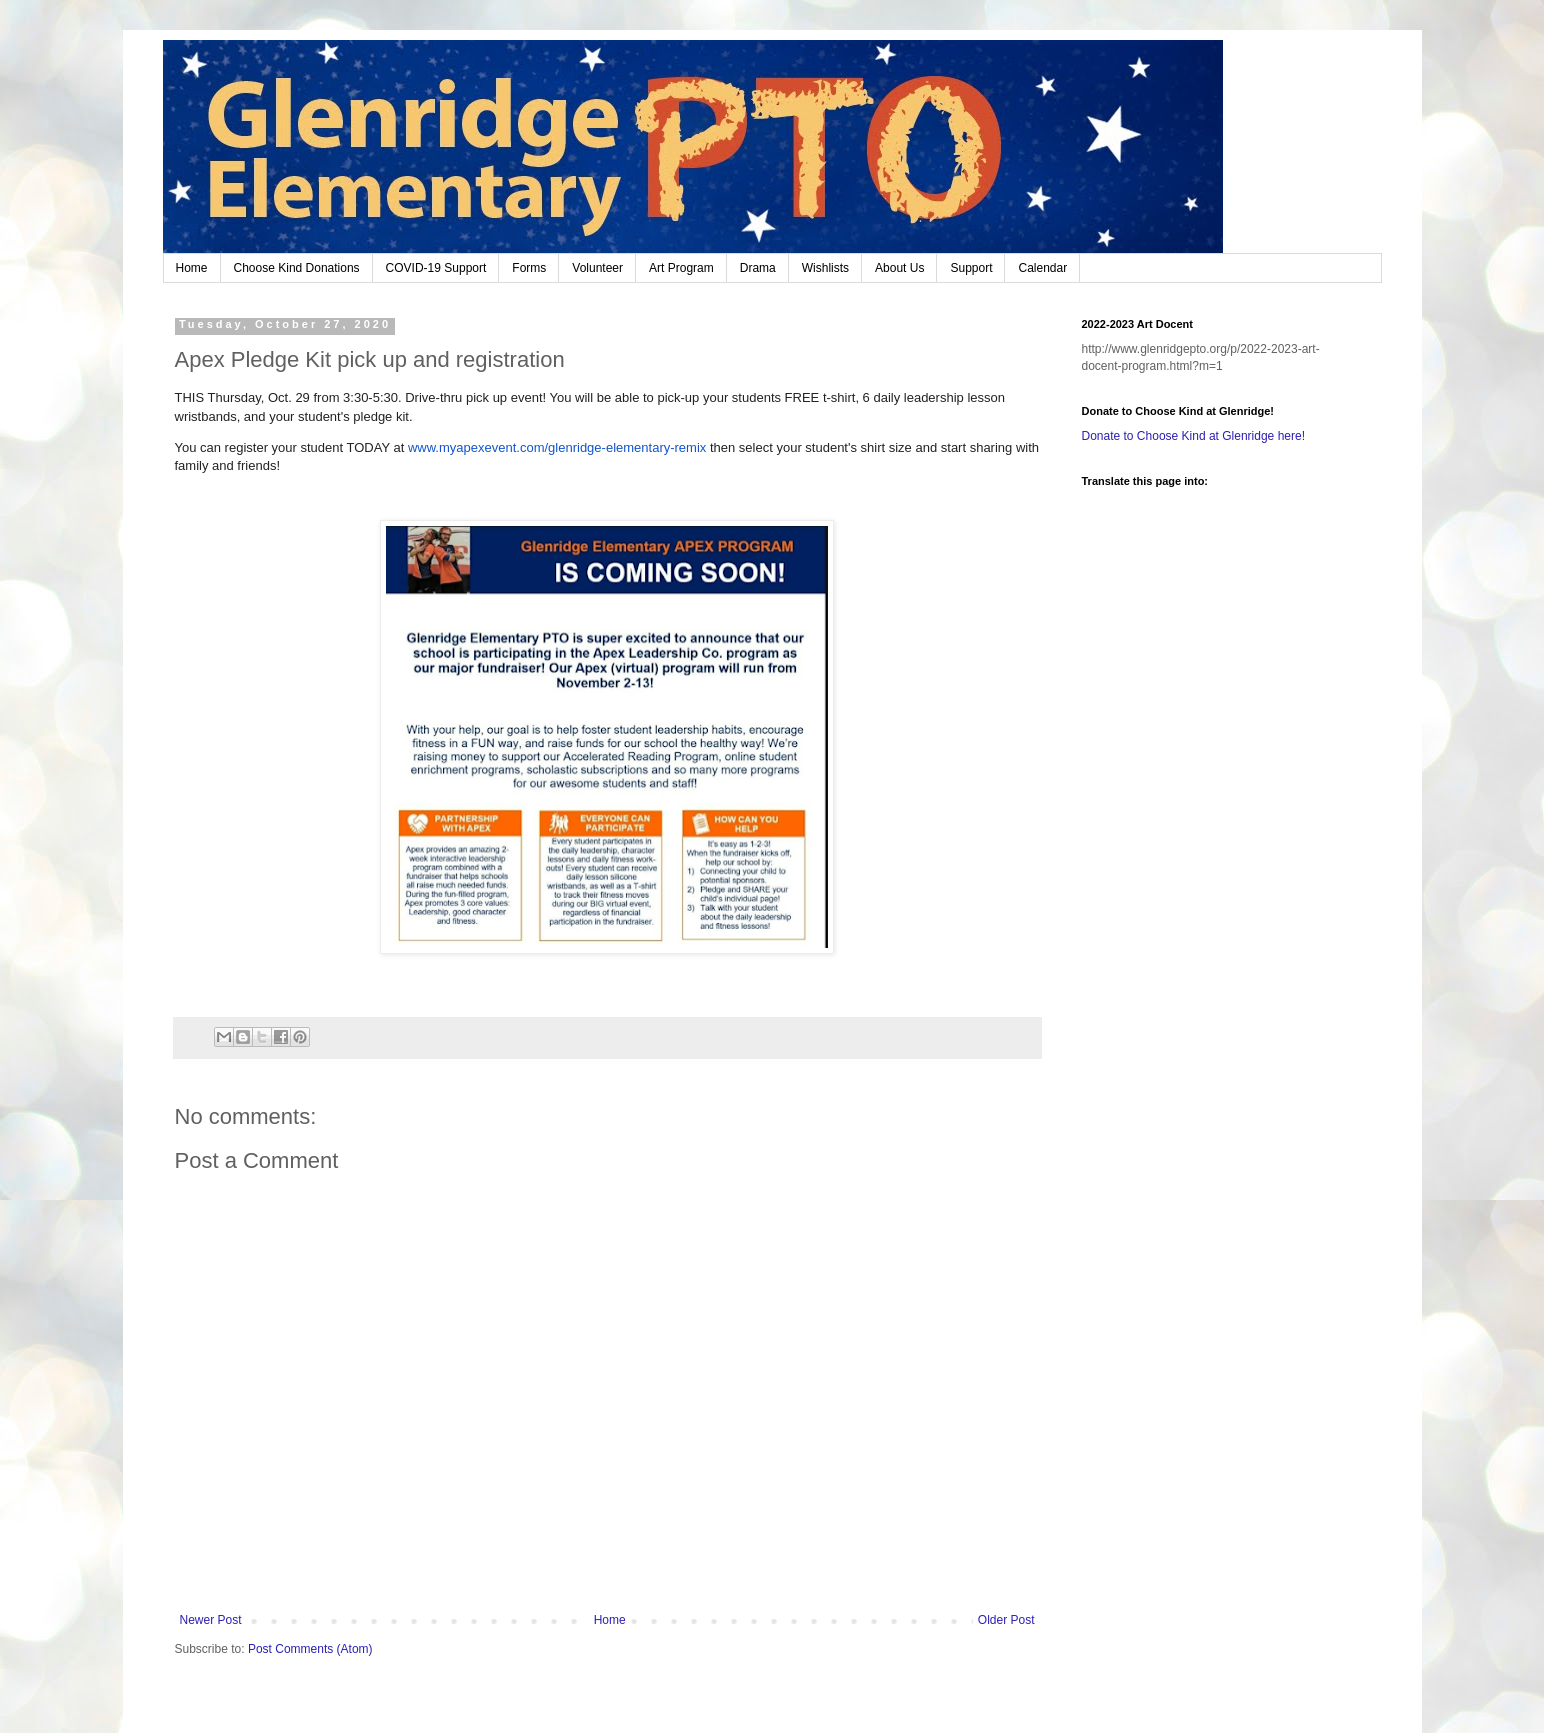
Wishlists (825, 268)
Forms (529, 268)
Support (971, 268)
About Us (899, 268)
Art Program (681, 268)
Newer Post (211, 1620)
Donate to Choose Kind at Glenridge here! (1193, 436)
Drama (758, 268)
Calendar (1042, 268)
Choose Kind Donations (297, 268)
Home (192, 268)
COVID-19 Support (436, 268)
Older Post (1006, 1620)
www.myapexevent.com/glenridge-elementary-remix (557, 447)
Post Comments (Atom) (310, 1649)
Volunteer (597, 268)
